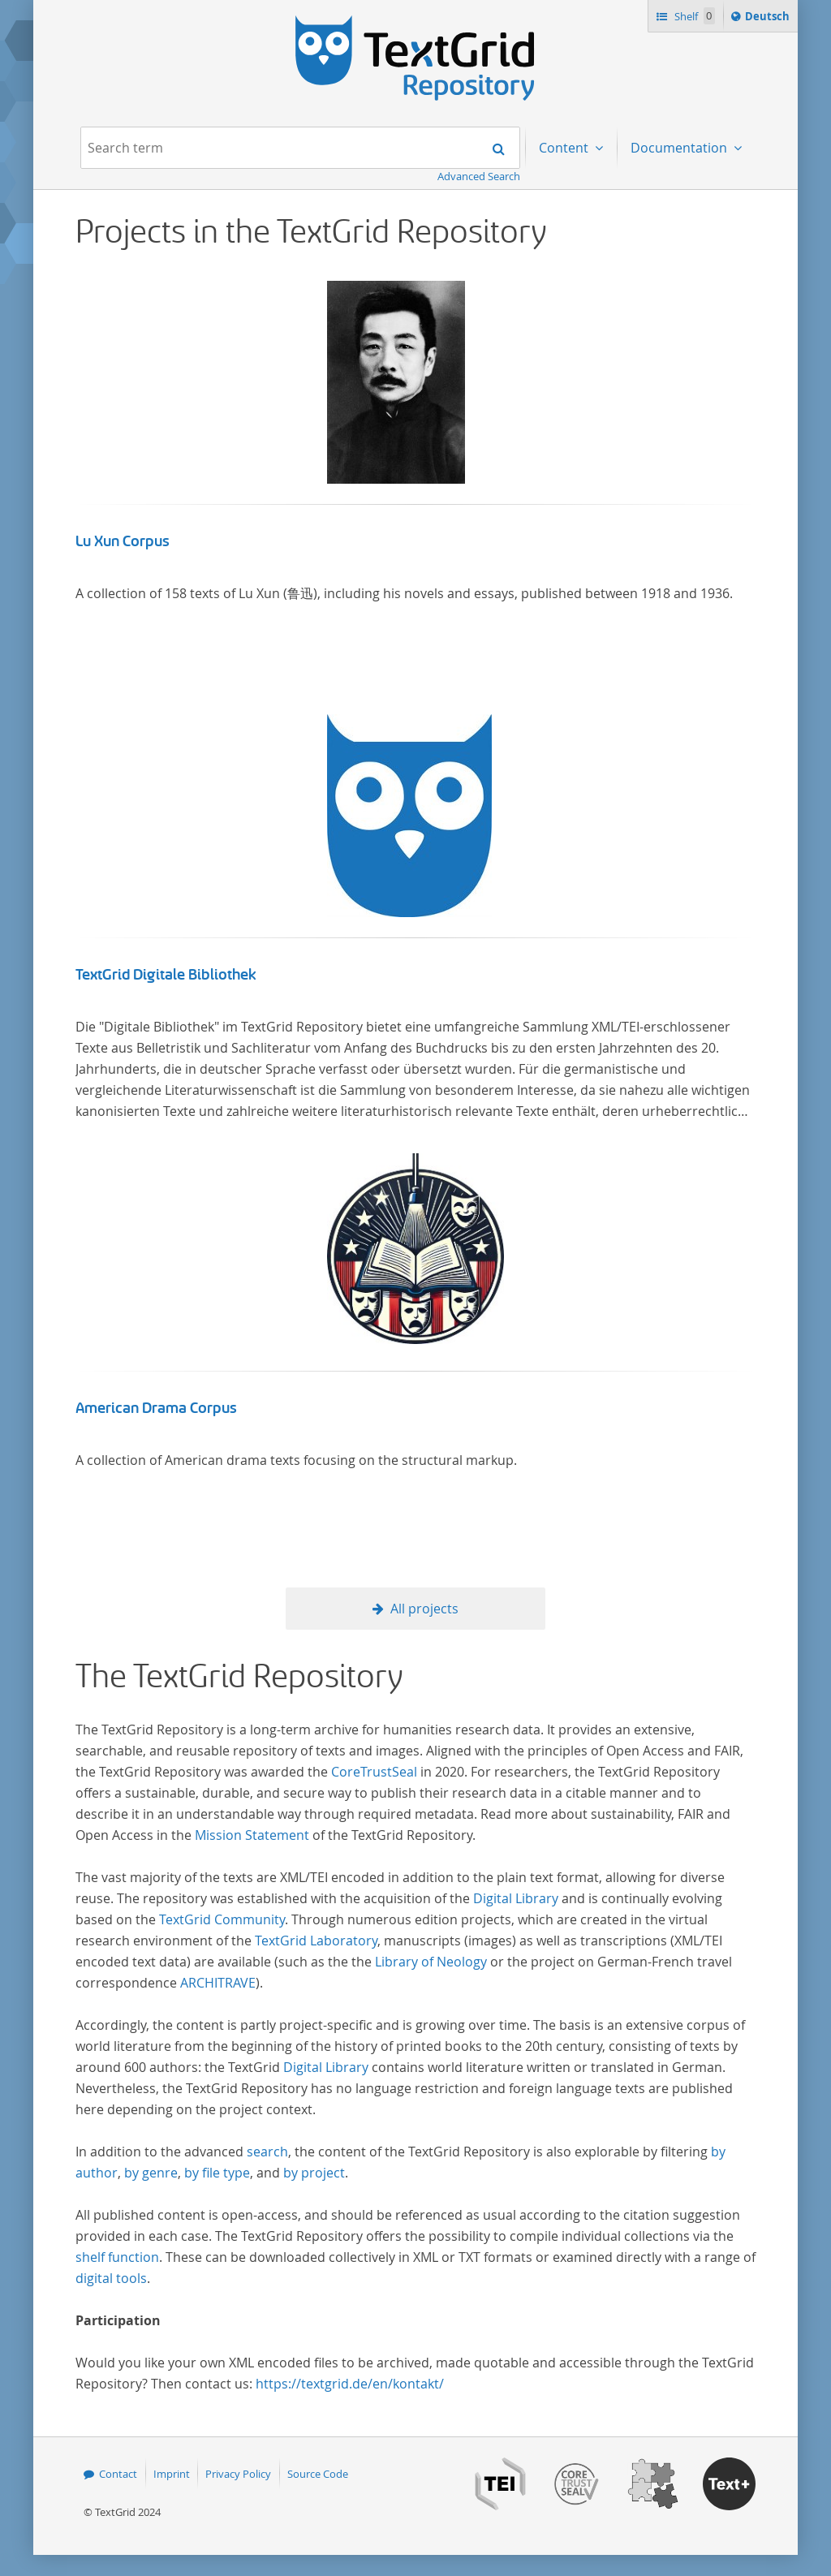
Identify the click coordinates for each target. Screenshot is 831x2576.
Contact (118, 2473)
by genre (151, 2173)
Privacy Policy (238, 2473)
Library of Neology (431, 1962)
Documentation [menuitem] (680, 148)
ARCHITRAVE (218, 1983)
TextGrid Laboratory (316, 1940)
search (267, 2151)
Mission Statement (252, 1835)
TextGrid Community (222, 1919)
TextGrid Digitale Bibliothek (165, 975)
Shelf (693, 15)
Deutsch (769, 18)
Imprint (171, 2473)
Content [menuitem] (565, 148)
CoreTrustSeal (374, 1772)
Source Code (317, 2473)
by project (314, 2173)
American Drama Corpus (156, 1408)
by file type (217, 2173)
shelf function (117, 2257)
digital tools (111, 2278)
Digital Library (515, 1898)
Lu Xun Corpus (122, 541)
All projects (424, 1609)
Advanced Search (478, 176)
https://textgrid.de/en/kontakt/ (350, 2384)
